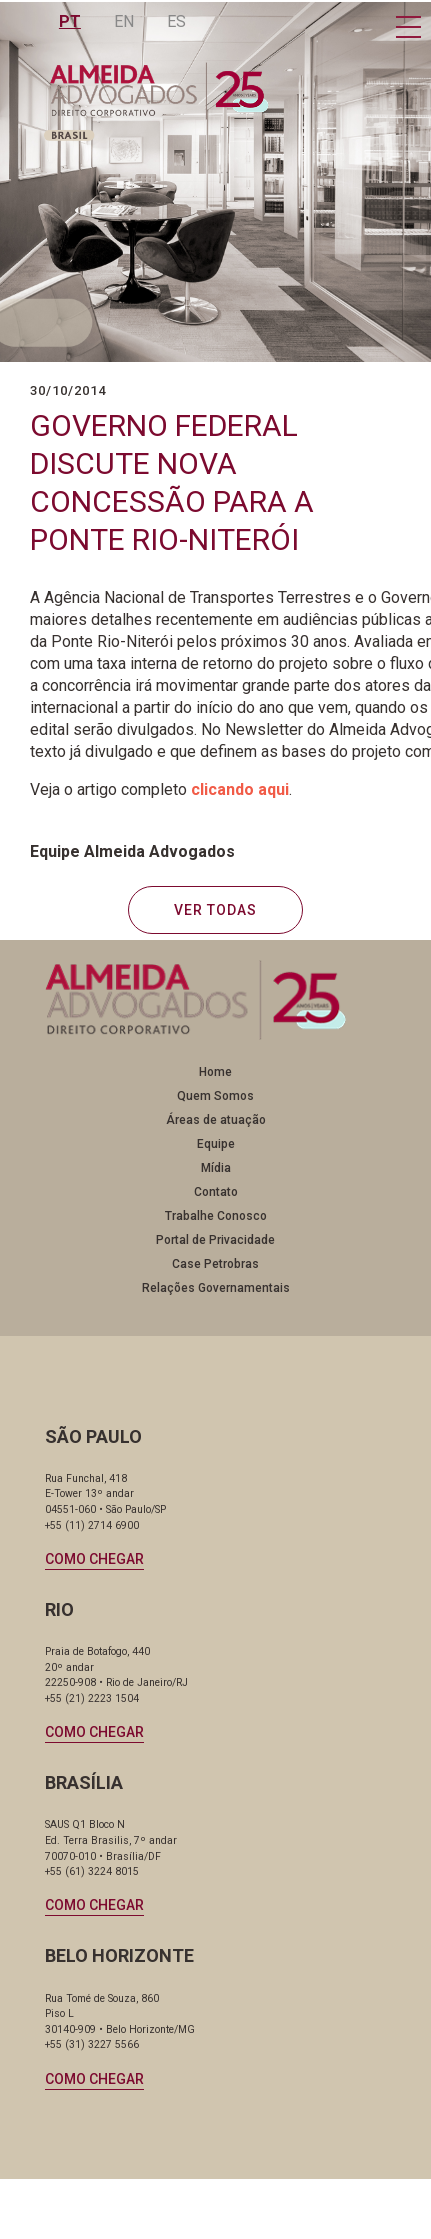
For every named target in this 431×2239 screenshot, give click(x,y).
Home (215, 1072)
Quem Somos (215, 1096)
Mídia (216, 1168)
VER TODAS (215, 910)
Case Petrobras (215, 1264)
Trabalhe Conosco (216, 1216)
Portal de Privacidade (215, 1240)
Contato (216, 1192)
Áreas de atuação (216, 1120)
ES (177, 21)
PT (71, 21)
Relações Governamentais (216, 1288)
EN (125, 21)
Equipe (216, 1144)
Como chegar (94, 1559)
